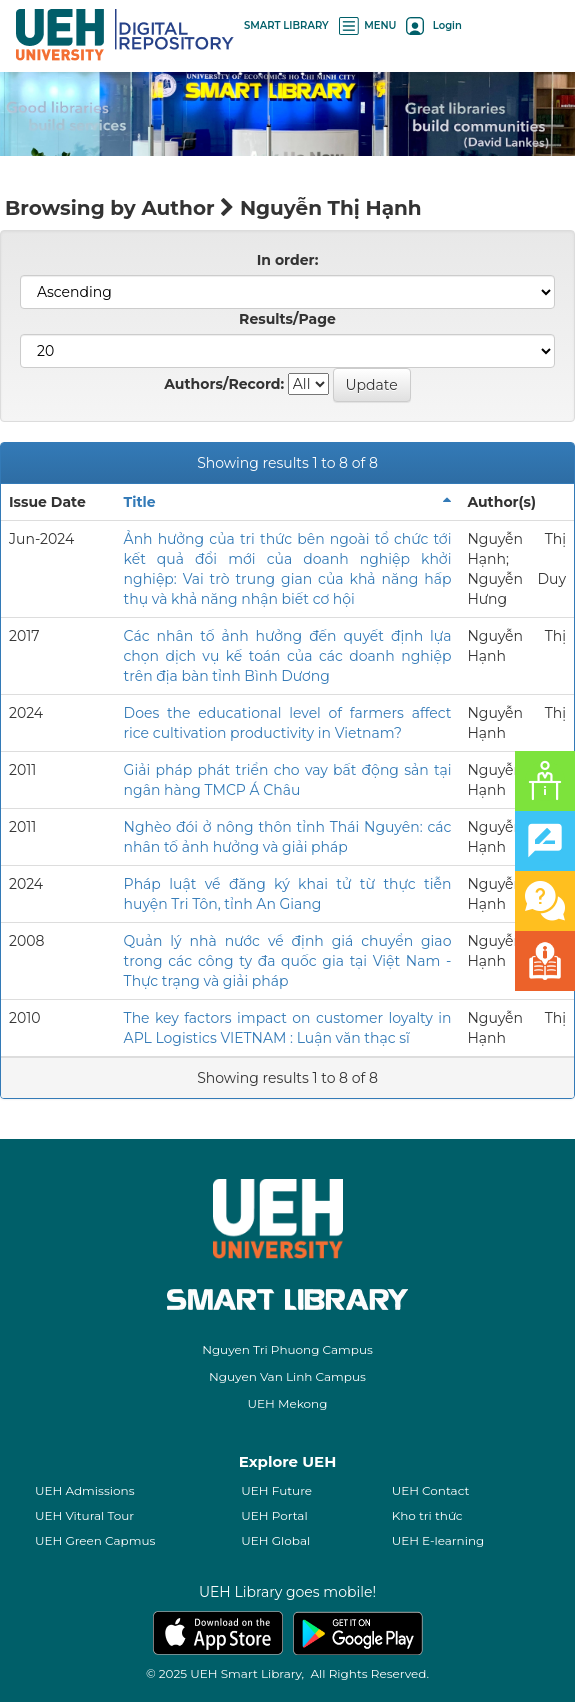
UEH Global (275, 1540)
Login (433, 25)
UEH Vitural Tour (84, 1515)
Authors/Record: (224, 384)
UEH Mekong (288, 1403)
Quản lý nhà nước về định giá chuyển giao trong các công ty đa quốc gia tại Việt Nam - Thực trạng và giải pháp (288, 961)
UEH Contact (431, 1490)
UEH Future (276, 1490)
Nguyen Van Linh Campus (287, 1376)
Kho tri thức (427, 1515)
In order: (288, 260)
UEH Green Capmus (95, 1540)
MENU (368, 25)
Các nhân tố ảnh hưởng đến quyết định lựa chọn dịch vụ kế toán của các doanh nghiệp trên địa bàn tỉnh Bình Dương (288, 656)
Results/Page (287, 319)
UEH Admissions (85, 1490)
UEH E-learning (438, 1540)
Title (140, 502)
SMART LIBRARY (286, 25)
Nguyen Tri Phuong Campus (287, 1349)
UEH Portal (274, 1515)
